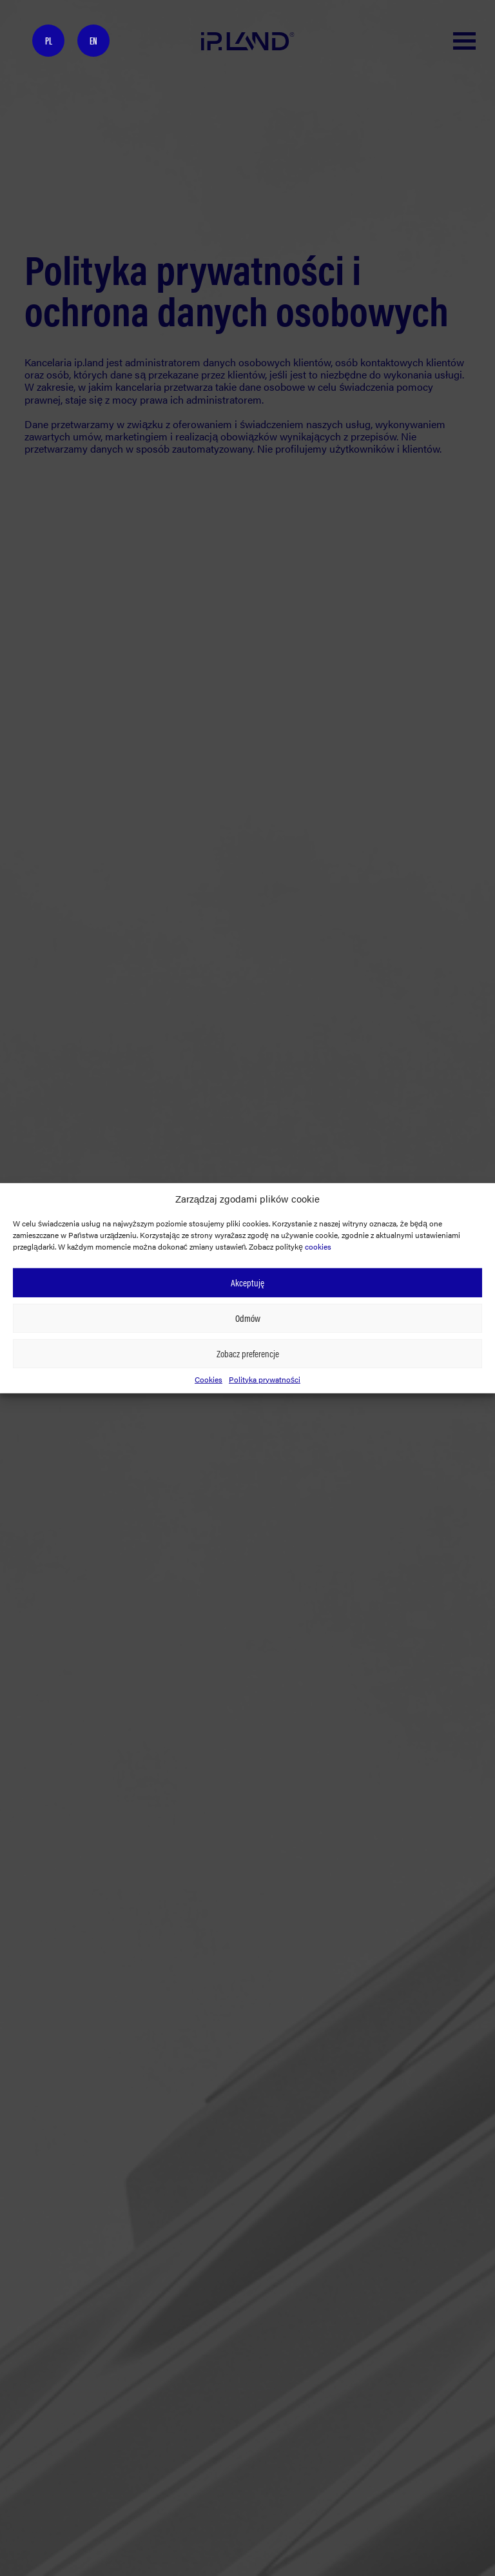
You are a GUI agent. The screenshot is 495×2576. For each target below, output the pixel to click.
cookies (318, 1246)
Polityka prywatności (264, 1378)
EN (93, 40)
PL (48, 40)
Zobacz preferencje (248, 1353)
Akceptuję (247, 1282)
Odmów (247, 1317)
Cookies (208, 1378)
